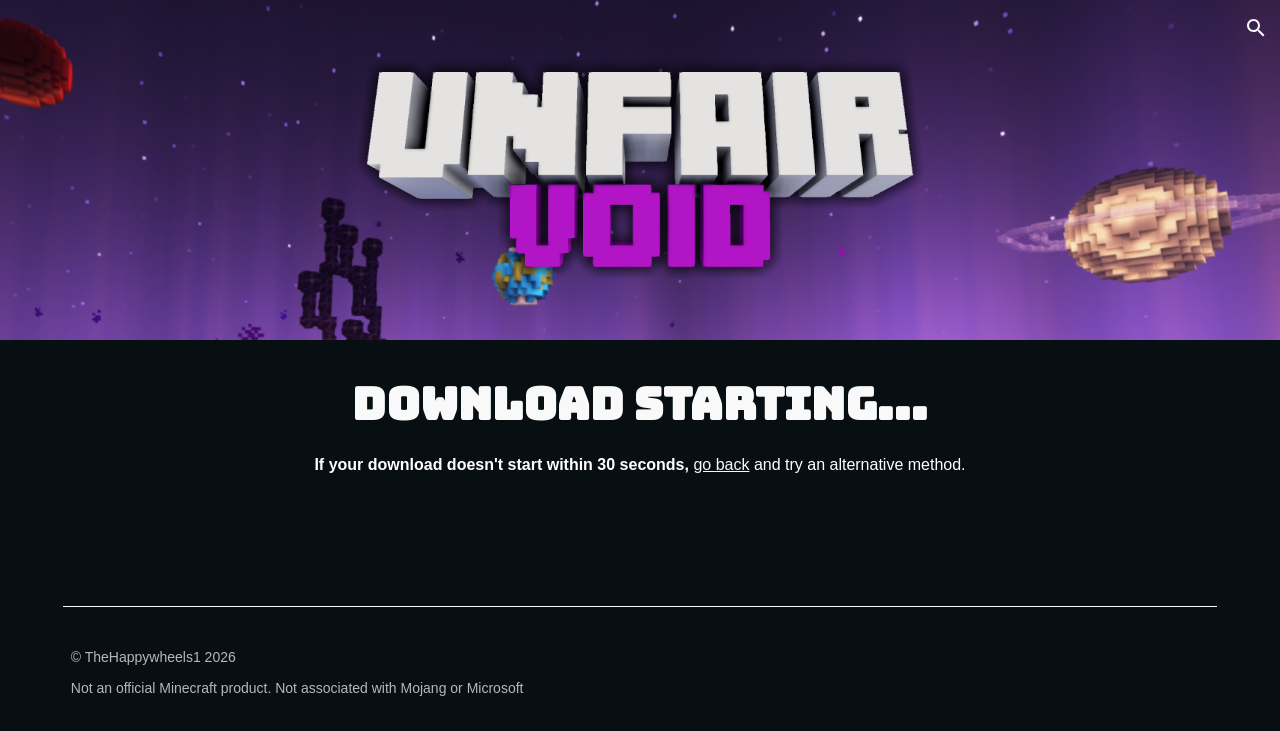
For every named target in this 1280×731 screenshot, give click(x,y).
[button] (1256, 28)
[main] (640, 424)
